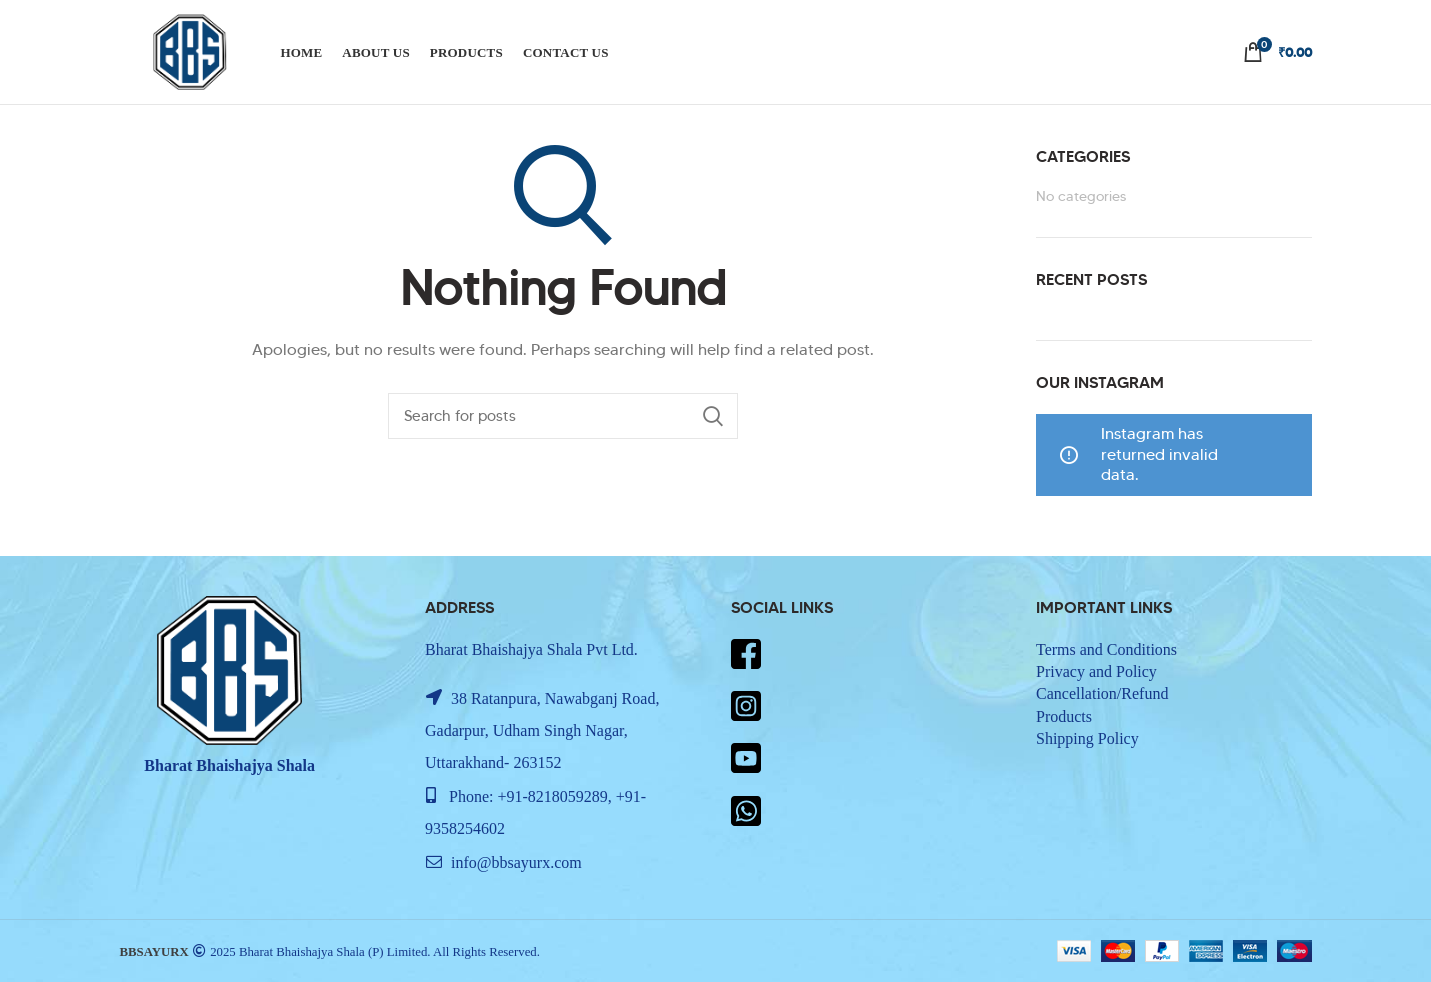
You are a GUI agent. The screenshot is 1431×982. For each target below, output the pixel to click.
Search (713, 416)
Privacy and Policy (1096, 671)
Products (1064, 716)
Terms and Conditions (1106, 649)
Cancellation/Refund (1102, 693)
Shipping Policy (1087, 738)
